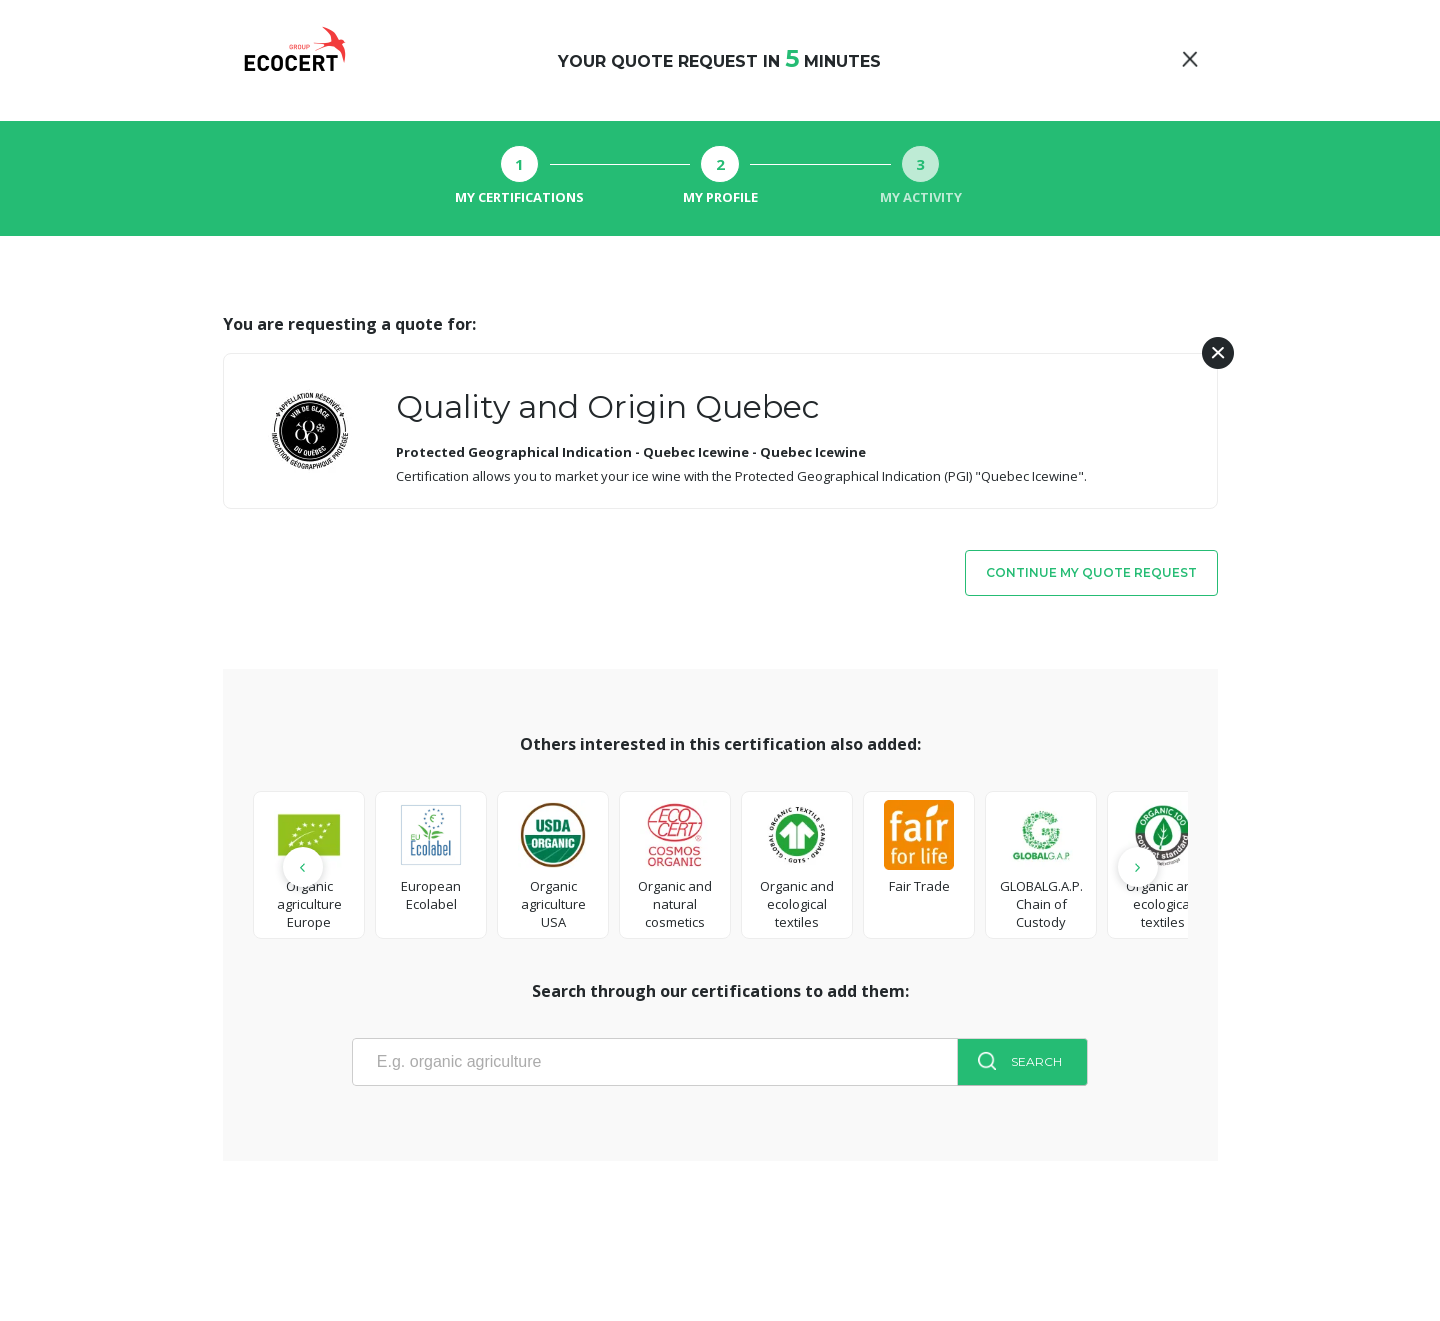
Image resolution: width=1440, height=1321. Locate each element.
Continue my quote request (1091, 572)
